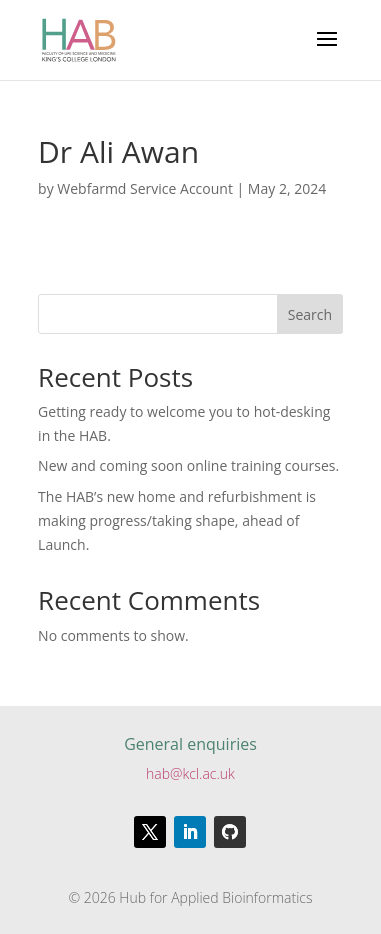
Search (310, 314)
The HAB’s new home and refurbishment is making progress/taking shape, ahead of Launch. (177, 520)
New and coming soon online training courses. (188, 465)
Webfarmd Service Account (145, 188)
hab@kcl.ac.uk (190, 773)
